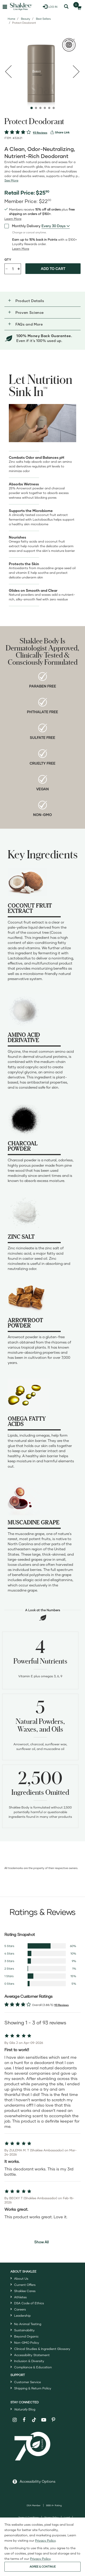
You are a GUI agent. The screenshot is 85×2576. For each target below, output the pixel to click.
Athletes (20, 2297)
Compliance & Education (33, 2367)
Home (11, 18)
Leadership (22, 2315)
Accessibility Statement (32, 2355)
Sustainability (24, 2330)
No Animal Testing (27, 2324)
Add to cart (53, 268)
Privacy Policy (45, 2540)
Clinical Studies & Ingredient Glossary (42, 2349)
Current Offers (25, 2285)
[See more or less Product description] (11, 180)
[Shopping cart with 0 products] (78, 6)
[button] (42, 301)
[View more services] (60, 132)
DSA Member (34, 2505)
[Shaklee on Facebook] (24, 2420)
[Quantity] (13, 269)
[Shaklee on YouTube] (44, 2420)
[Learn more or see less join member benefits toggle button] (12, 219)
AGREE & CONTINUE (43, 2566)
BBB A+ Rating (54, 2505)
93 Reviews (40, 132)
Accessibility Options (37, 2481)
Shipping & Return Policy (32, 2388)
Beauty (25, 18)
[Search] (66, 6)
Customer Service (27, 2382)
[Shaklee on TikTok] (34, 2417)
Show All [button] (41, 2242)
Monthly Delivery (22, 225)
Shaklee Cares (25, 2291)
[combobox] (56, 226)
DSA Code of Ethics (29, 2303)
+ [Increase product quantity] (18, 268)
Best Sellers (43, 18)
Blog (24, 2409)
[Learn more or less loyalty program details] (20, 249)
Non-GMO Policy (26, 2342)
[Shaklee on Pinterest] (53, 2420)
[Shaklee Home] (21, 6)
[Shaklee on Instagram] (14, 2420)
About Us (21, 2278)
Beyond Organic (26, 2336)
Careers (20, 2309)
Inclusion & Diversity (29, 2361)
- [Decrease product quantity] (6, 268)
